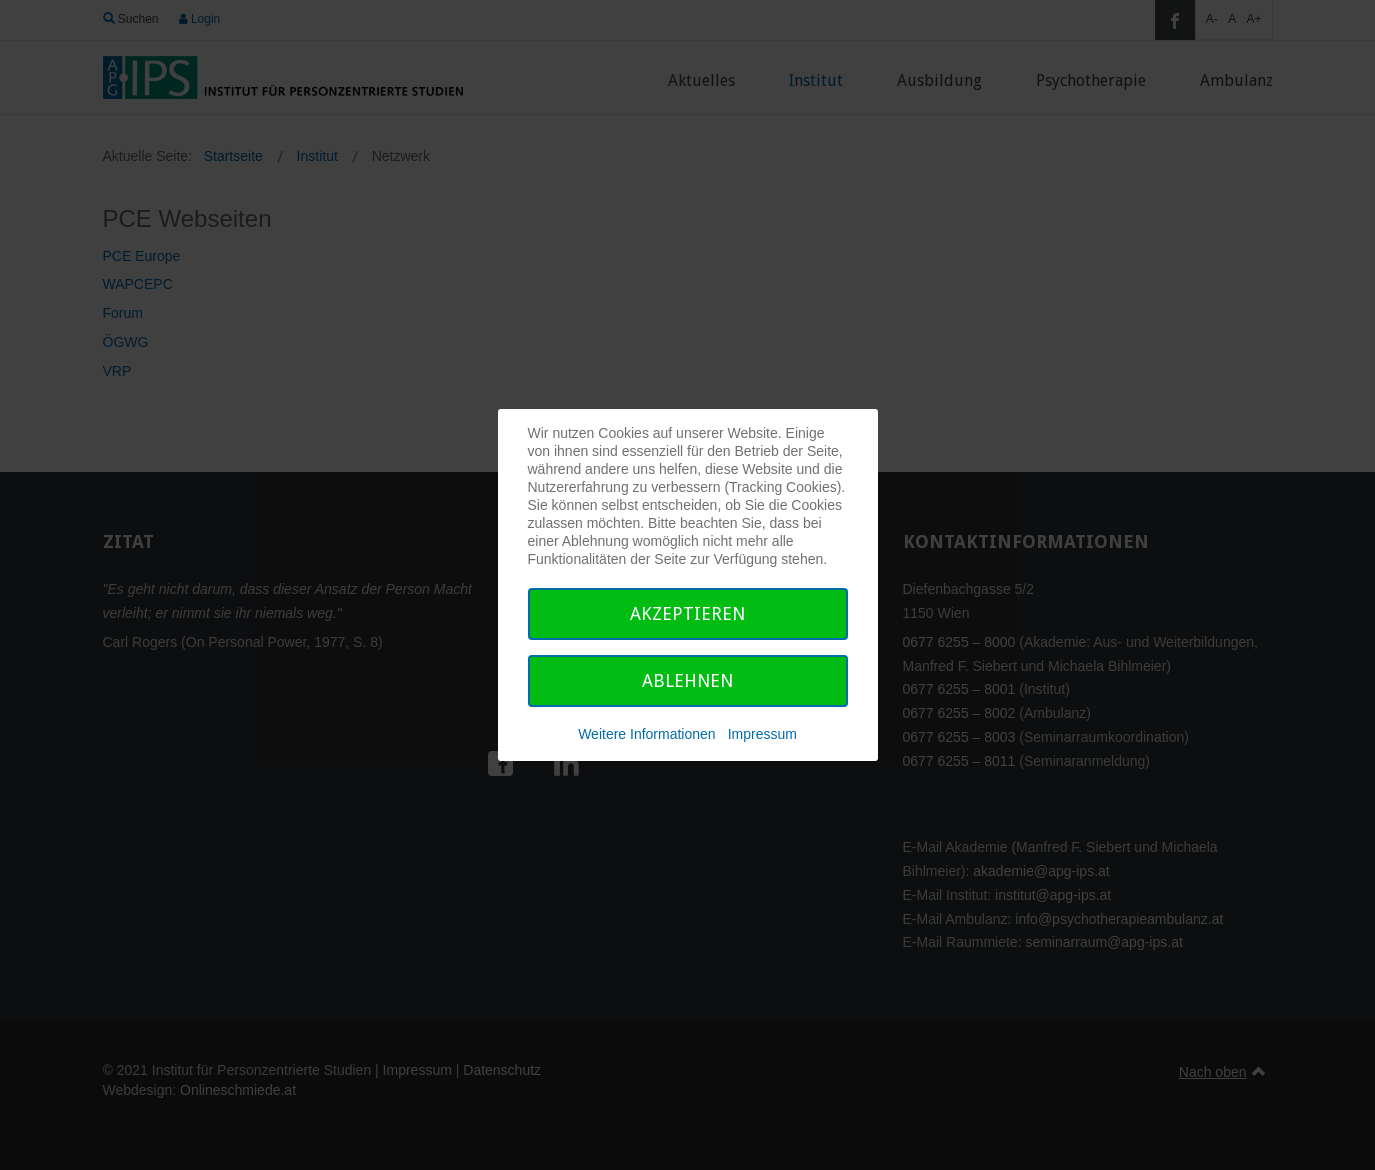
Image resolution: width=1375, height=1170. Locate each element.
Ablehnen (687, 680)
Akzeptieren (687, 613)
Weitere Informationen (646, 734)
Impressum (762, 734)
